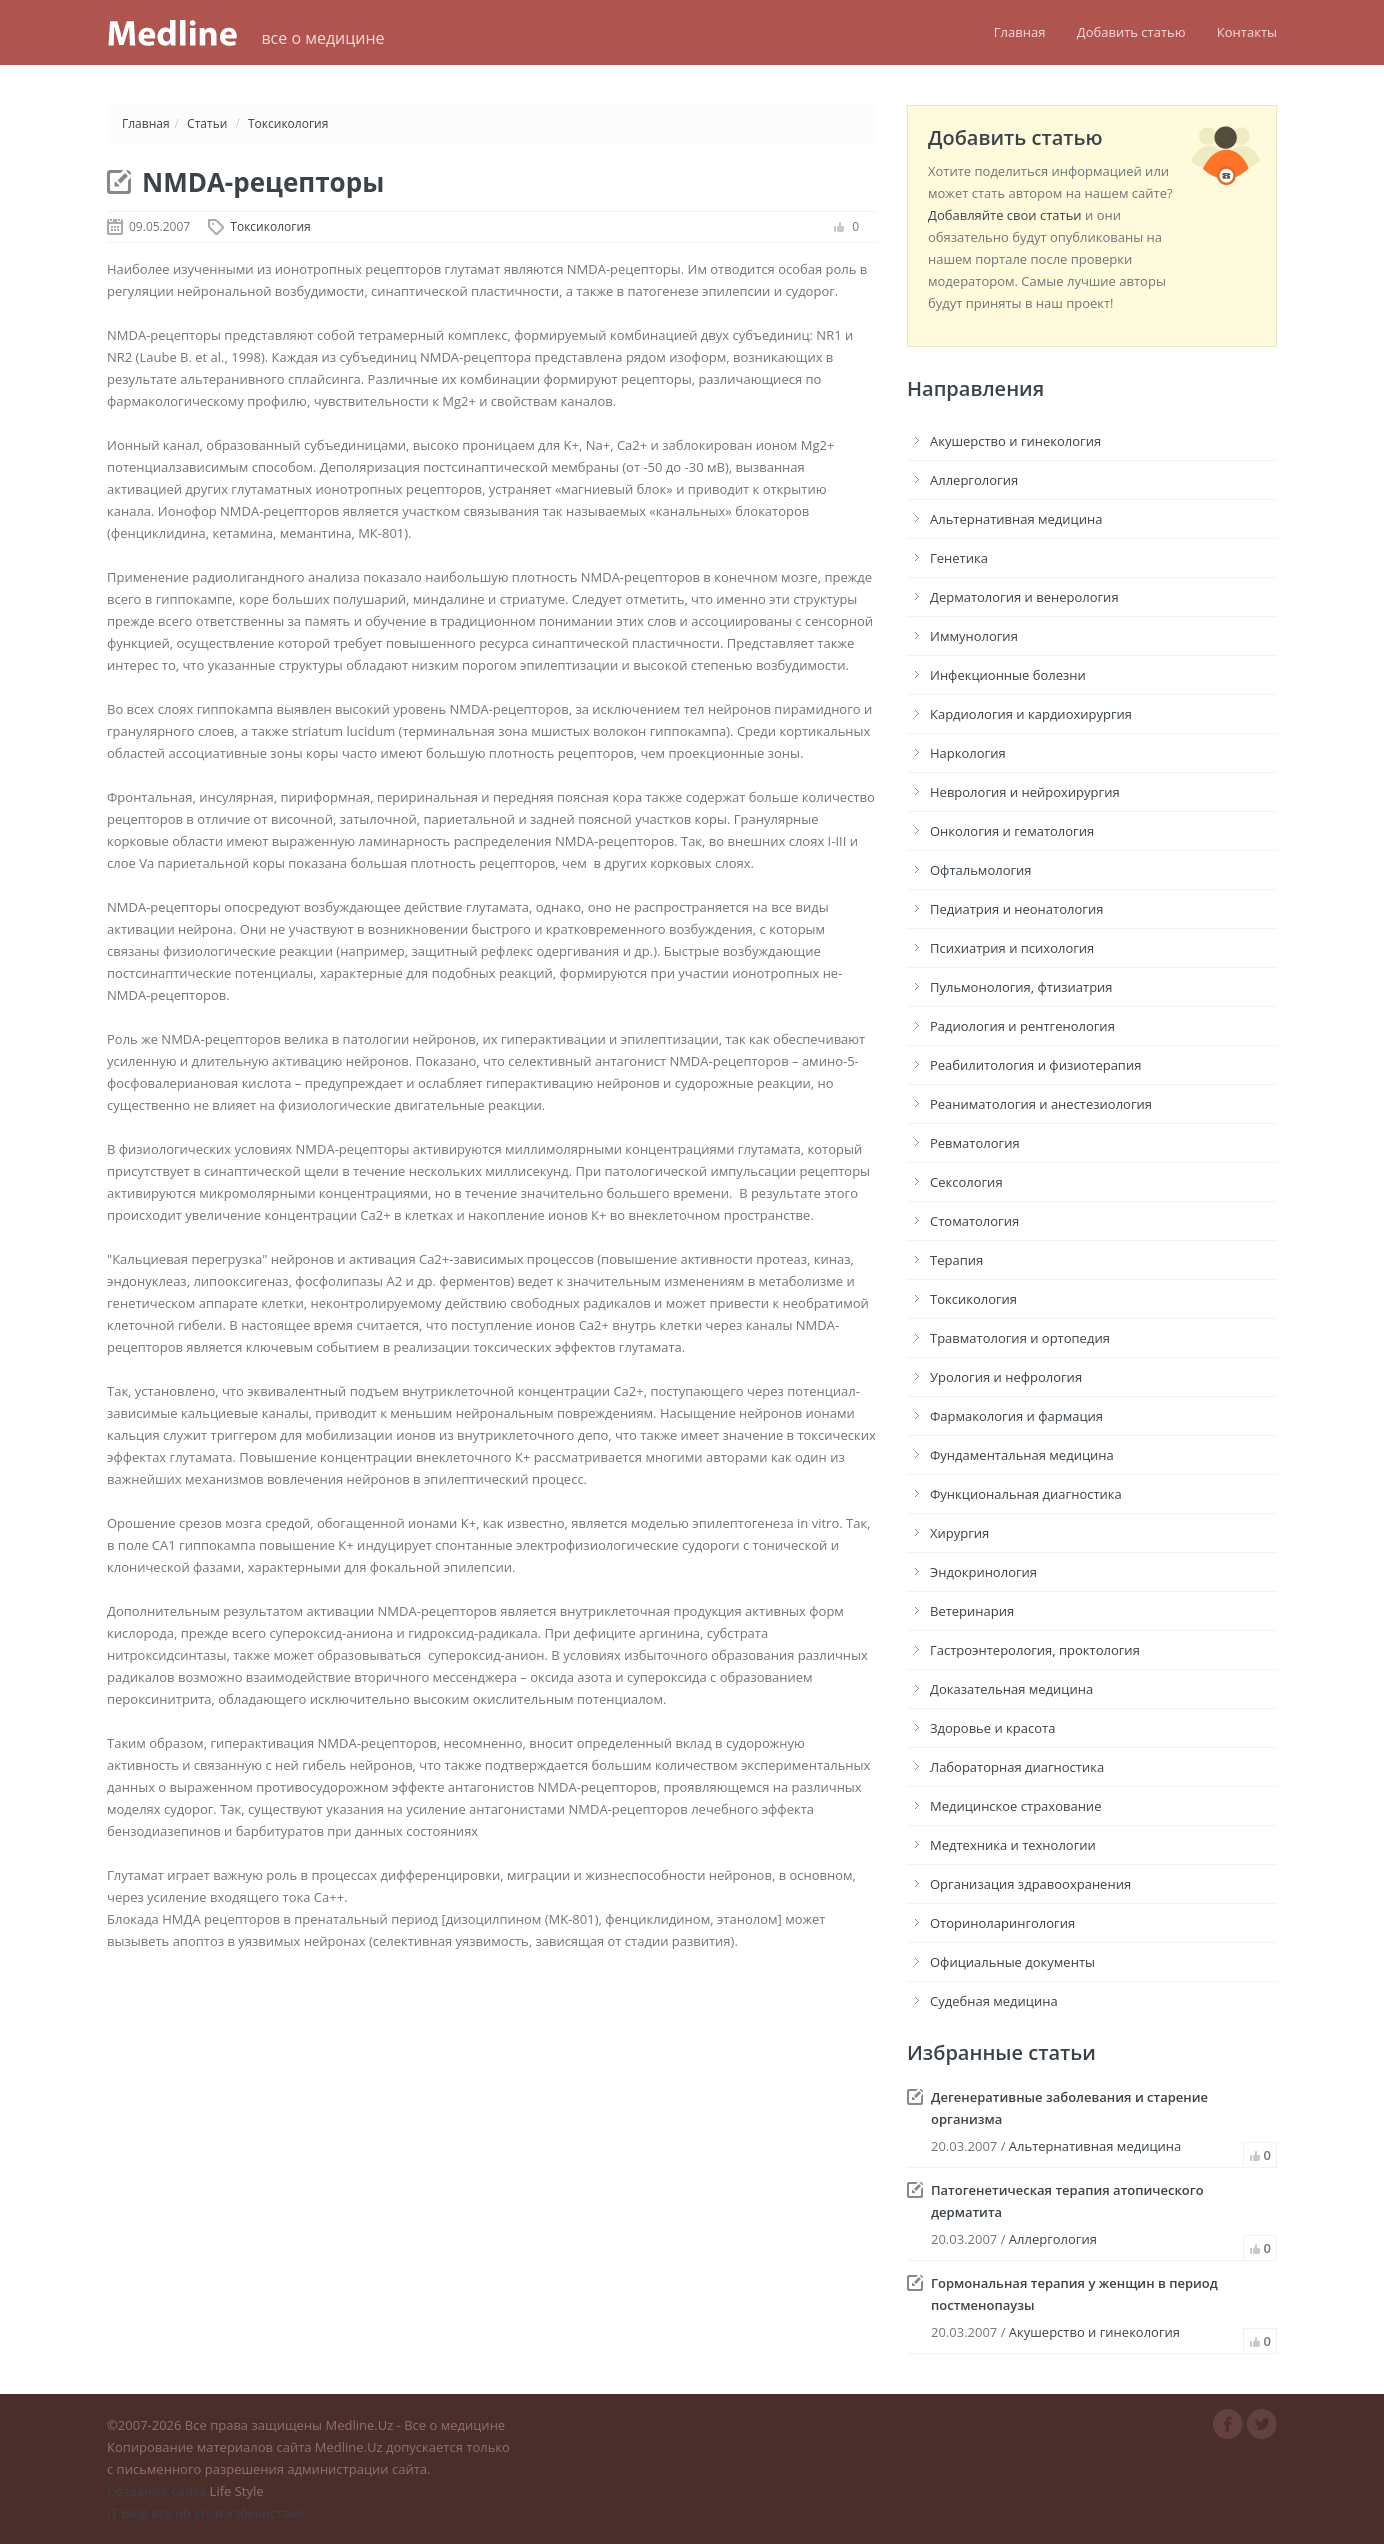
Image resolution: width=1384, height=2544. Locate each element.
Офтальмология (981, 870)
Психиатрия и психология (1012, 948)
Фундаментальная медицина (1022, 1455)
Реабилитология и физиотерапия (1035, 1065)
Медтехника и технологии (1013, 1845)
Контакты (1247, 32)
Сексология (966, 1182)
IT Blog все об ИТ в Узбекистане (206, 2513)
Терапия (956, 1260)
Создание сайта (156, 2491)
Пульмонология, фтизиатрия (1021, 987)
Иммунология (974, 636)
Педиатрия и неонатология (1016, 909)
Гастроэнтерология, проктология (1035, 1650)
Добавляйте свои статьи (1005, 215)
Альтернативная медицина (1016, 519)
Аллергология (974, 480)
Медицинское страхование (1015, 1806)
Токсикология (288, 123)
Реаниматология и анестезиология (1041, 1104)
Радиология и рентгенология (1022, 1026)
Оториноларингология (1002, 1923)
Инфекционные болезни (1008, 675)
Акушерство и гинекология (1015, 441)
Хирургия (959, 1533)
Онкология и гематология (1012, 831)
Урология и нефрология (1006, 1377)
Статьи (207, 123)
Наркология (968, 753)
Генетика (959, 558)
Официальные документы (1012, 1962)
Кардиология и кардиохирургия (1031, 714)
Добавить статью (1131, 32)
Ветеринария (972, 1611)
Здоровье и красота (992, 1728)
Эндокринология (983, 1572)
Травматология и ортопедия (1020, 1338)
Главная (1020, 32)
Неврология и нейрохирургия (1025, 792)
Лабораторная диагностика (1017, 1767)
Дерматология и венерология (1024, 597)
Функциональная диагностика (1026, 1494)
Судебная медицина (994, 2001)
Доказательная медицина (1011, 1689)
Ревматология (975, 1143)
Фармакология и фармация (1016, 1416)
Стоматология (974, 1221)
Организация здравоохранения (1030, 1884)
